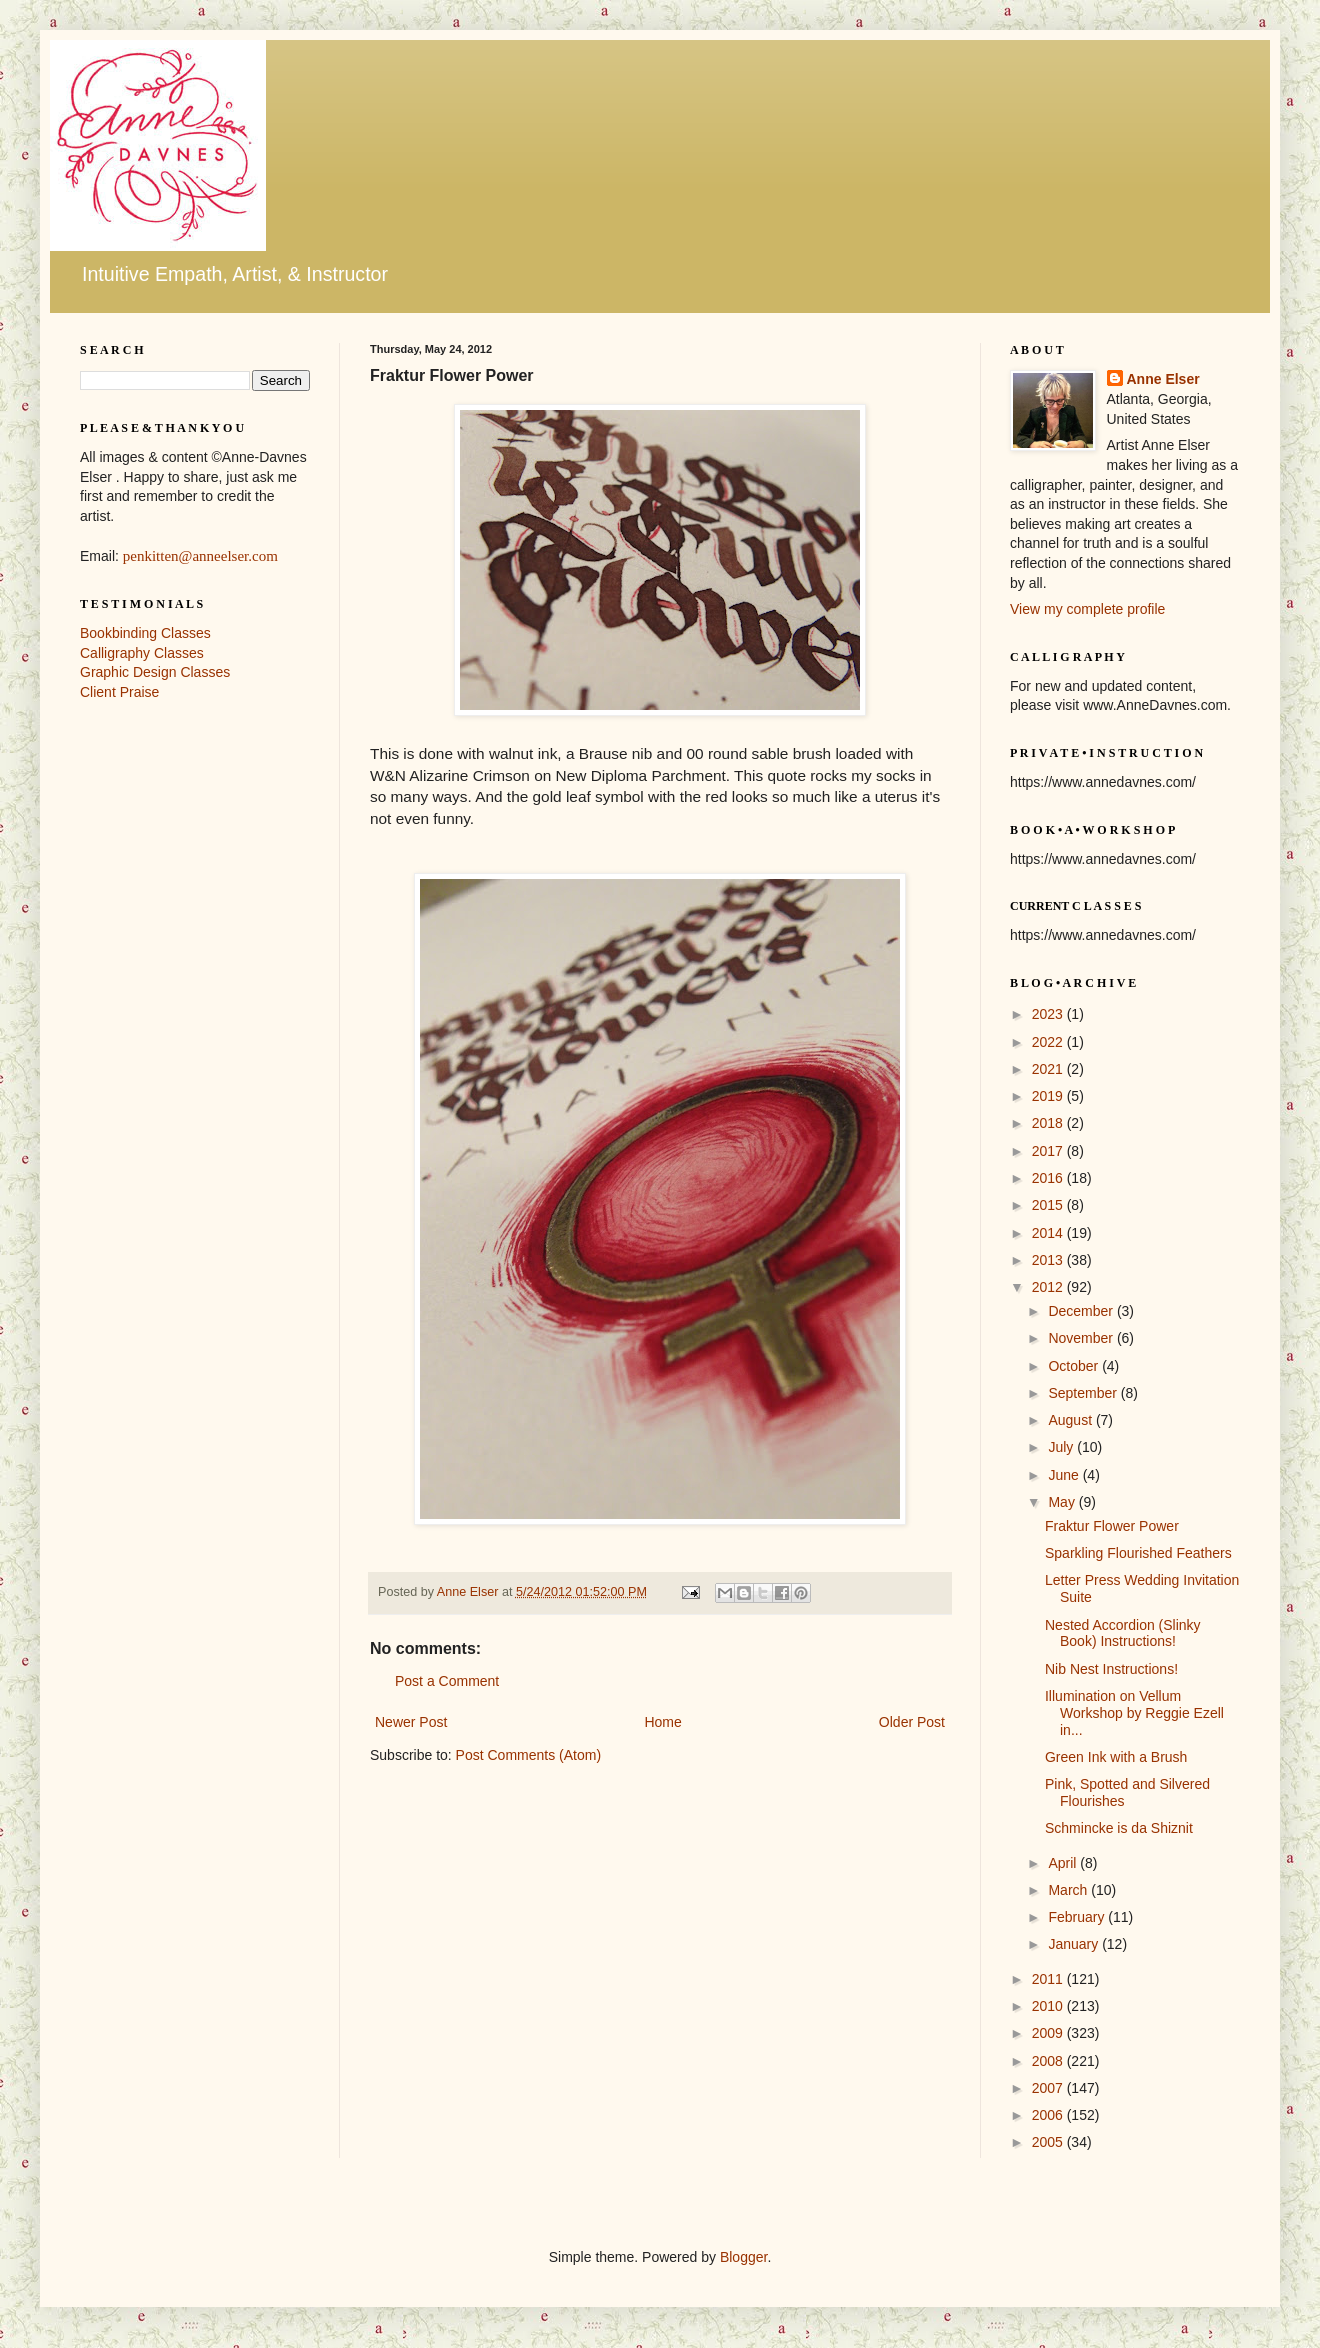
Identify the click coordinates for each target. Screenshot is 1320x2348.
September (1084, 1393)
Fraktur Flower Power (1112, 1526)
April (1064, 1863)
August (1071, 1420)
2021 (1049, 1069)
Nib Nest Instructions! (1111, 1669)
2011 (1049, 1979)
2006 (1049, 2115)
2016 (1049, 1178)
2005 (1049, 2142)
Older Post (912, 1722)
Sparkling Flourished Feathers (1138, 1553)
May (1063, 1502)
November (1082, 1338)
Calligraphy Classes (142, 653)
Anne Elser (1163, 379)
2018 (1049, 1123)
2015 (1049, 1205)
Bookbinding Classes (145, 633)
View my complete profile (1087, 609)
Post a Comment (447, 1681)
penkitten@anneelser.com (200, 556)
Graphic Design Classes (155, 672)
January (1075, 1944)
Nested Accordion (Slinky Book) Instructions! (1123, 1633)
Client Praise (119, 692)
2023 (1049, 1014)
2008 (1049, 2061)
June (1065, 1475)
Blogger (743, 2257)
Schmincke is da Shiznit (1119, 1828)
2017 (1049, 1151)
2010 (1049, 2006)
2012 (1049, 1287)
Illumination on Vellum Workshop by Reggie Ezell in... (1134, 1713)
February (1078, 1917)
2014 (1049, 1233)
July (1062, 1447)
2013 (1049, 1260)
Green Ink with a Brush (1116, 1757)
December (1082, 1311)
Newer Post (411, 1722)
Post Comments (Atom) (528, 1755)
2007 (1049, 2088)
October (1075, 1366)
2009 (1049, 2033)
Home (662, 1722)
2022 (1049, 1042)
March (1069, 1890)
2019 (1049, 1096)
